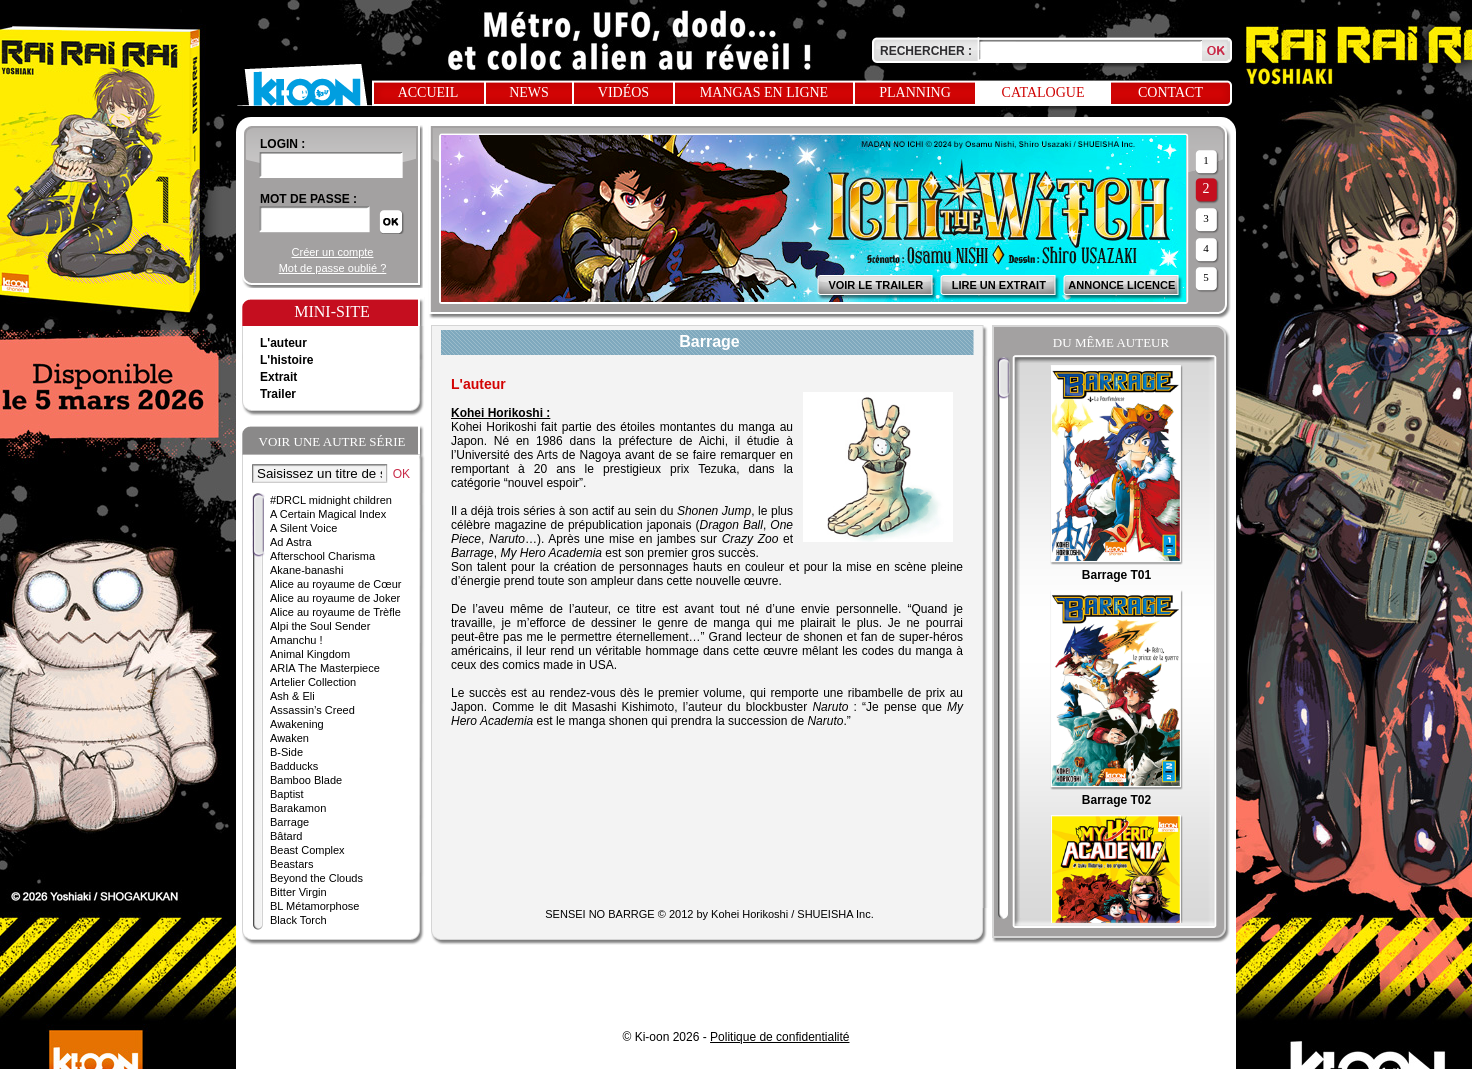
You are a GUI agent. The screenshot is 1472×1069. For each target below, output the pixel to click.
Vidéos (623, 92)
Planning (915, 92)
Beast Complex (307, 850)
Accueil (428, 92)
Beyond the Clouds (316, 878)
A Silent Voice (303, 528)
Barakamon (298, 808)
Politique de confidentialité (779, 1037)
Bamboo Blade (306, 780)
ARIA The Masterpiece (325, 668)
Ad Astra (291, 542)
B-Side (286, 752)
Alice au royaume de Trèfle (335, 612)
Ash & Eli (292, 696)
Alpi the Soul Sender (320, 626)
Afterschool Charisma (322, 556)
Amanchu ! (296, 640)
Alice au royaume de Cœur (335, 584)
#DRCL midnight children (331, 500)
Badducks (294, 766)
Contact (1170, 92)
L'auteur (283, 343)
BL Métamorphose (314, 906)
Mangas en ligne (764, 92)
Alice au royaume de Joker (335, 598)
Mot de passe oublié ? (333, 268)
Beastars (291, 864)
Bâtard (286, 836)
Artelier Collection (313, 682)
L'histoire (287, 360)
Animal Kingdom (310, 654)
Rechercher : (926, 51)
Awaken (289, 738)
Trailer (278, 394)
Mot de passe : (308, 199)
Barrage (289, 822)
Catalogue (1043, 92)
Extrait (278, 377)
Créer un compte (333, 252)
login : (282, 144)
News (529, 92)
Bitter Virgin (298, 892)
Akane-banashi (306, 570)
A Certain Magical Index (328, 514)
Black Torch (298, 920)
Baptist (287, 794)
